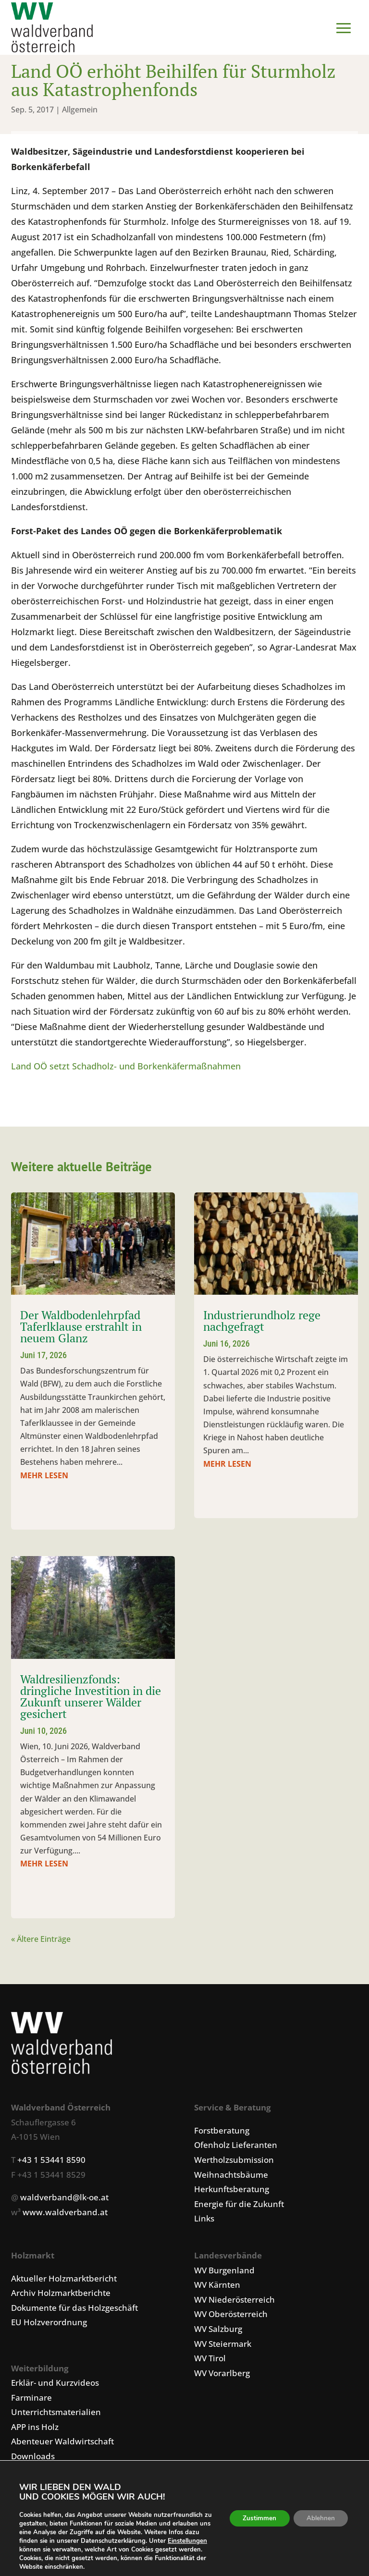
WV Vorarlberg (222, 2375)
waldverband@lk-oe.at (64, 2199)
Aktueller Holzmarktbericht (64, 2280)
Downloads (33, 2458)
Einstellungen (39, 2549)
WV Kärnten (217, 2287)
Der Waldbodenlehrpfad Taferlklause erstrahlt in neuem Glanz (81, 1329)
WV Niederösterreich (234, 2301)
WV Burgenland (224, 2272)
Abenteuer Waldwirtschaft (62, 2443)
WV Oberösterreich (231, 2316)
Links (204, 2220)
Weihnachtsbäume (231, 2177)
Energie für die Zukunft (239, 2206)
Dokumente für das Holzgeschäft (74, 2310)
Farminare (31, 2399)
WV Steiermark (222, 2346)
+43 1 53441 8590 (51, 2162)
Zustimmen (255, 2518)
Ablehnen (319, 2518)
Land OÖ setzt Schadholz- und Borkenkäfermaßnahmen (126, 1068)
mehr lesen (44, 1477)
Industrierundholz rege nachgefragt (261, 1323)
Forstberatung (221, 2132)
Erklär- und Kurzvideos (55, 2385)
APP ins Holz (35, 2429)
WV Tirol (210, 2360)
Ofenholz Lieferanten (235, 2147)
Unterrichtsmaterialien (56, 2414)
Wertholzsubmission (234, 2162)
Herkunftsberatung (231, 2191)
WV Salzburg (218, 2331)
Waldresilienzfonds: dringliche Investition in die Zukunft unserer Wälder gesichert (90, 1699)
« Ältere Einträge (41, 1941)
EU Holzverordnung (49, 2324)
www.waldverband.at (65, 2214)
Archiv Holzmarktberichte (61, 2295)
